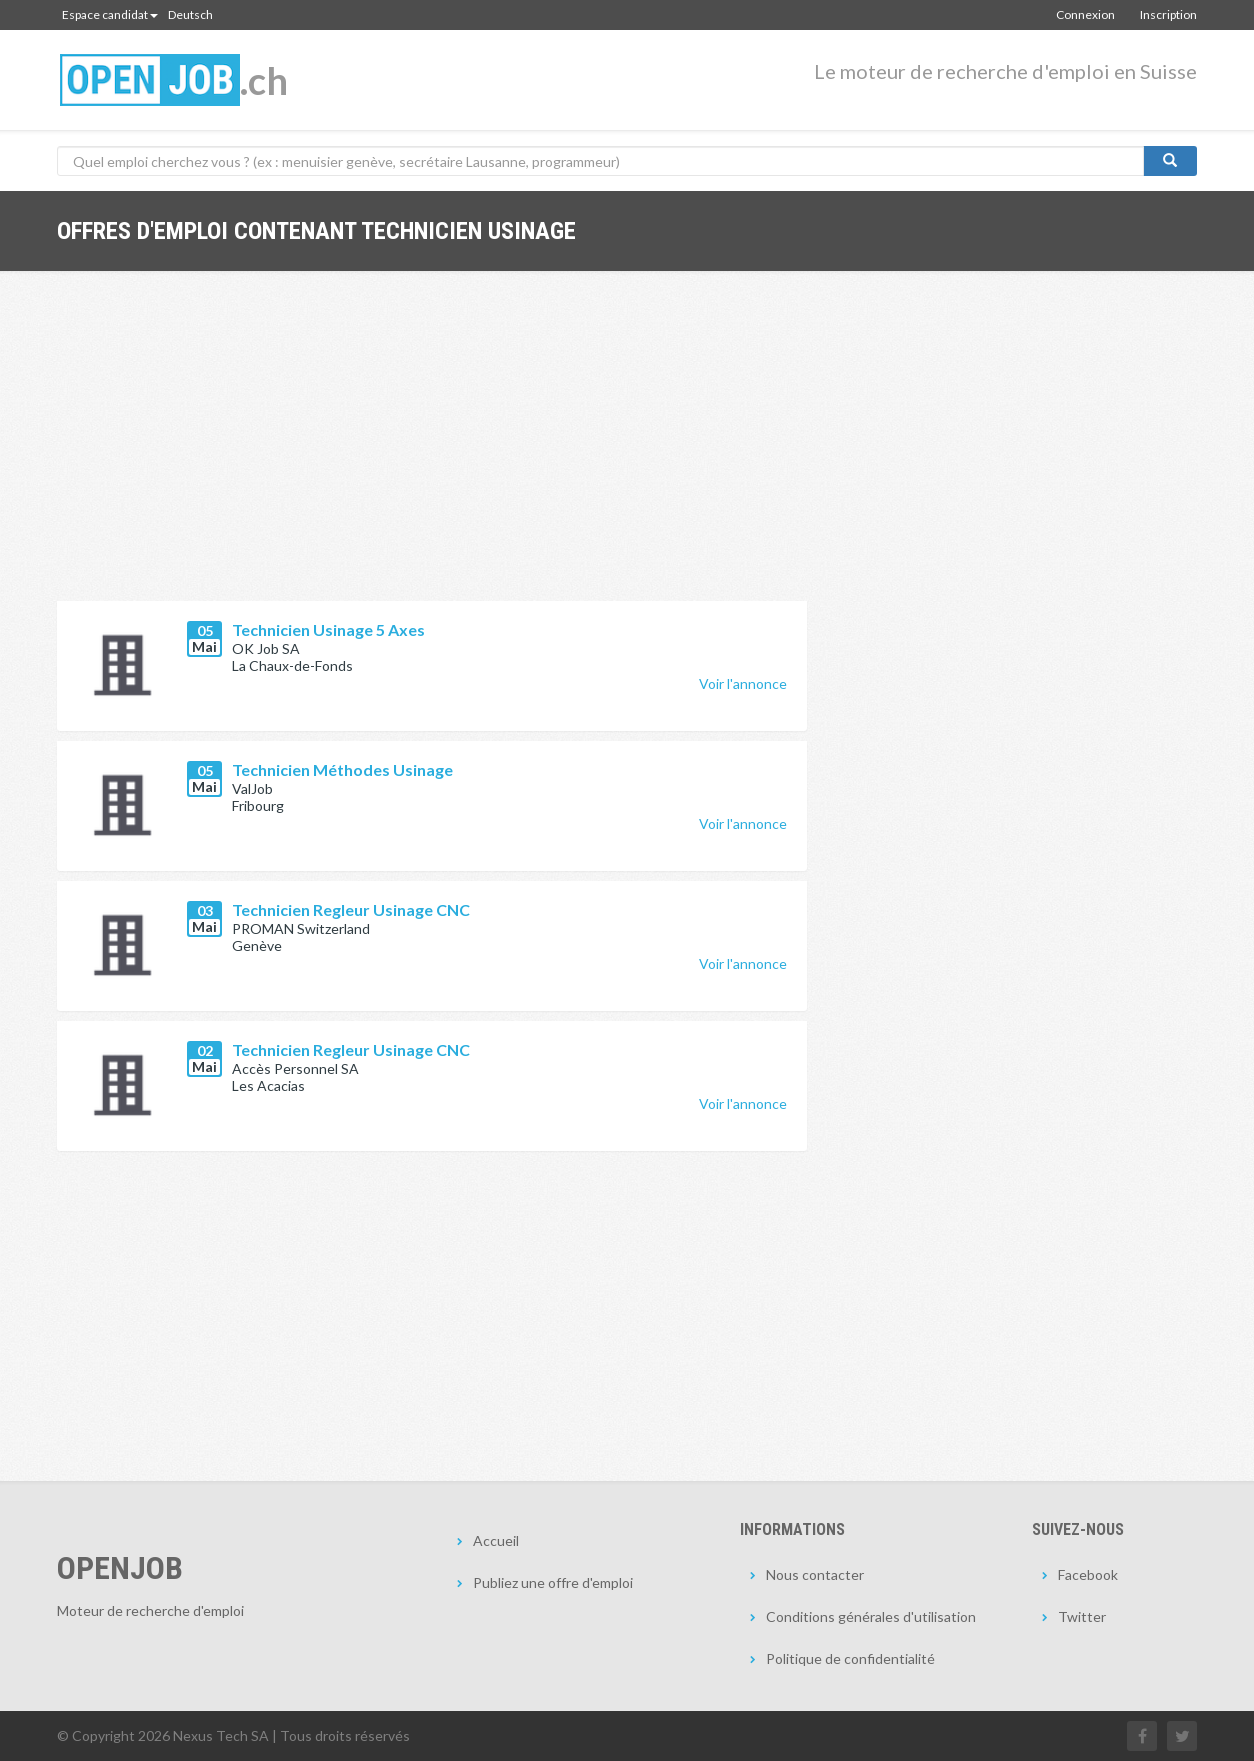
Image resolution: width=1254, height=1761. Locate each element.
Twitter (1082, 1616)
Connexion (1085, 14)
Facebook (1088, 1574)
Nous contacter (815, 1574)
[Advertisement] (432, 451)
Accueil (496, 1540)
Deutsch (190, 14)
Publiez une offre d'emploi (553, 1582)
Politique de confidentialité (850, 1658)
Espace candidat (110, 14)
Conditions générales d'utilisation (871, 1616)
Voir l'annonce (743, 683)
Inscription (1168, 14)
